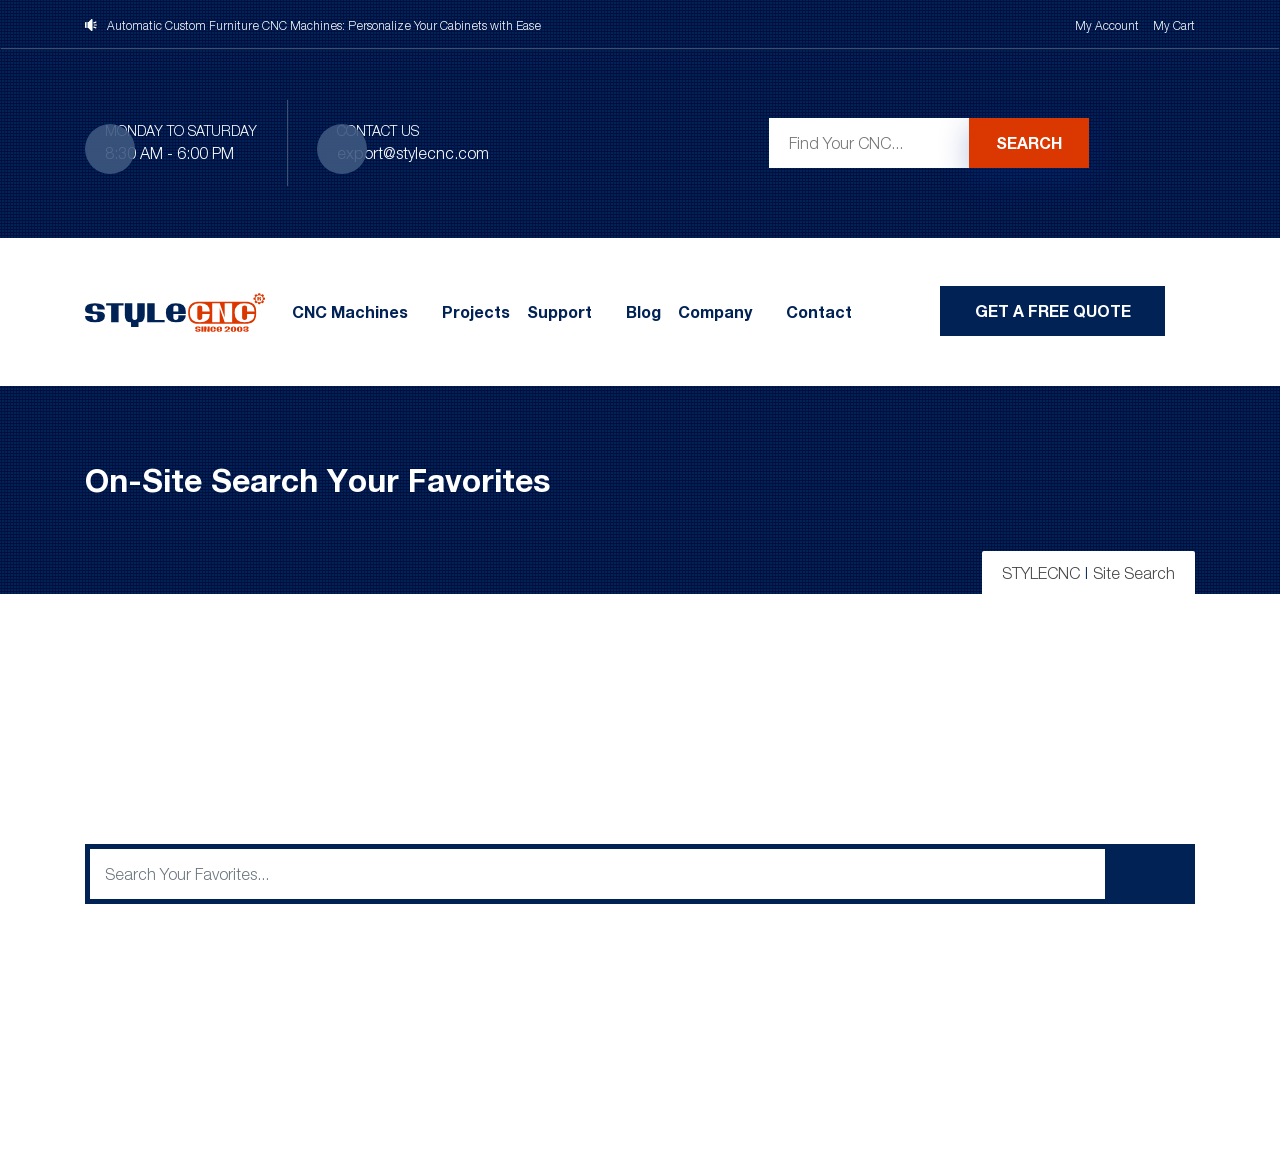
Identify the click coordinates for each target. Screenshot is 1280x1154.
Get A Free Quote (1053, 310)
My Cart (1174, 25)
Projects (476, 312)
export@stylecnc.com (413, 153)
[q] (597, 874)
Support (559, 312)
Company (715, 312)
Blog (643, 312)
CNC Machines (350, 312)
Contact (819, 312)
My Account (1107, 25)
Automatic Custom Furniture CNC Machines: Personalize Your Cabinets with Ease (324, 25)
